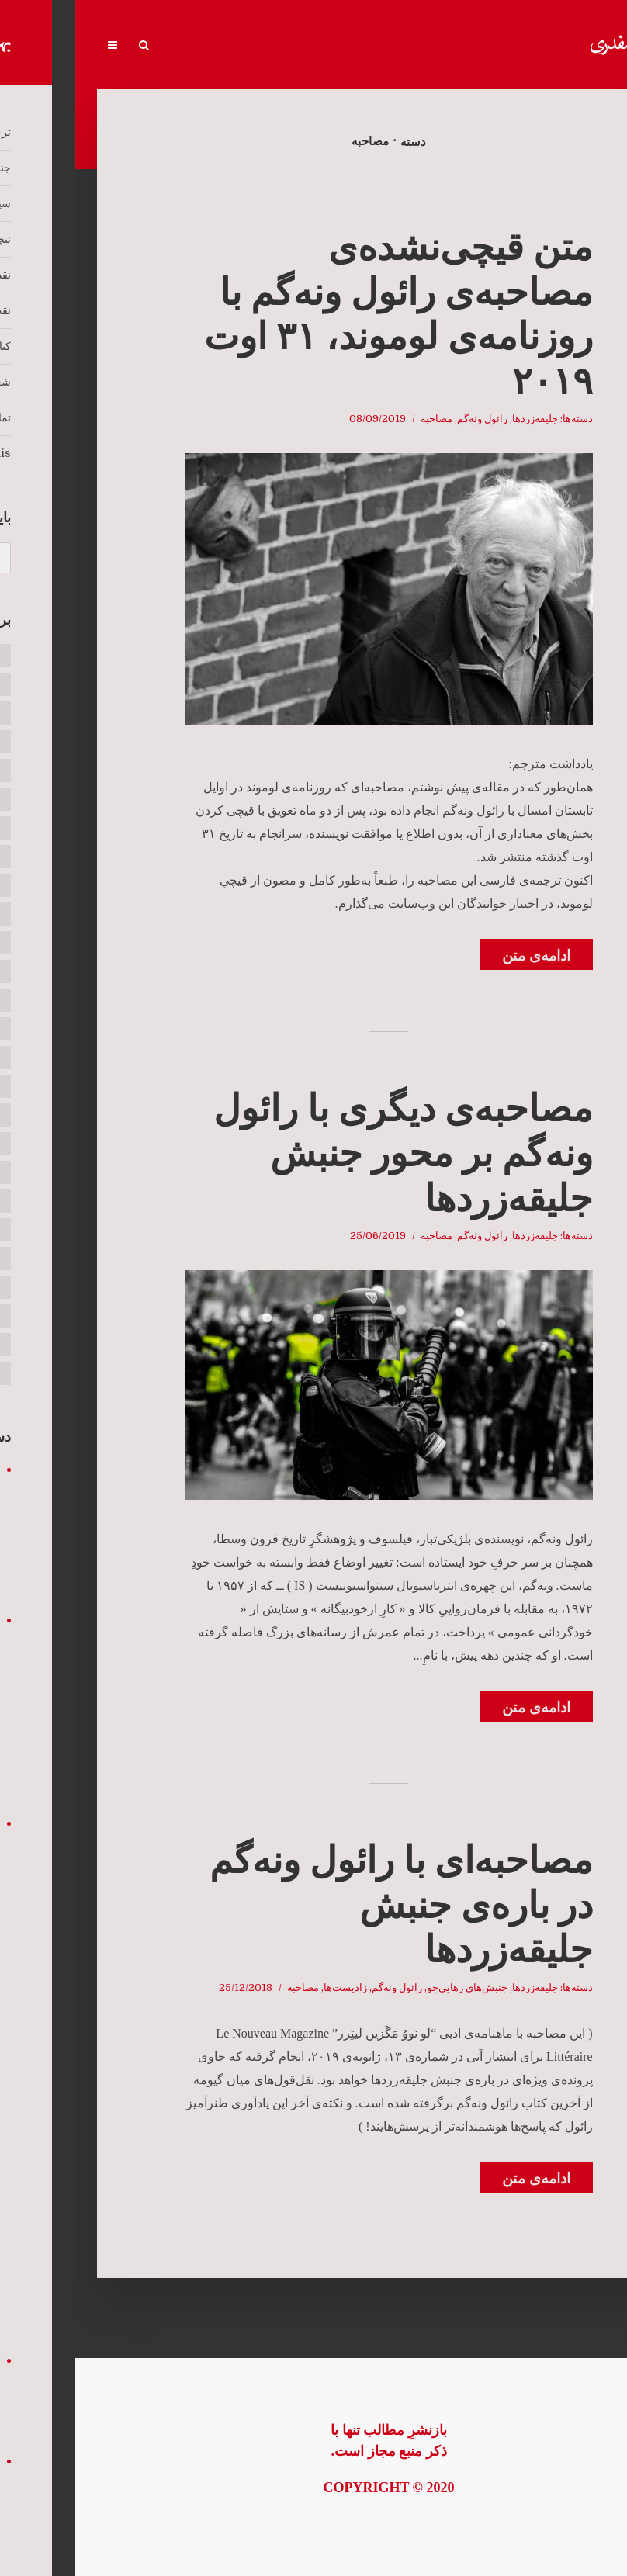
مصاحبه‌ (361, 418)
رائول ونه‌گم (407, 418)
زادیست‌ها (270, 1987)
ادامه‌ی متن (461, 955)
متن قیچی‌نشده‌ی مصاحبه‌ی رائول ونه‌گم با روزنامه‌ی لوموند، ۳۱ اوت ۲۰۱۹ (323, 314)
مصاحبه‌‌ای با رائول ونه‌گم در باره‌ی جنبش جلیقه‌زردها (326, 1905)
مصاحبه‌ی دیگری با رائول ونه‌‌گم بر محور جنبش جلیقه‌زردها (328, 1153)
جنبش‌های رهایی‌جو (392, 1987)
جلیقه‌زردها (460, 418)
